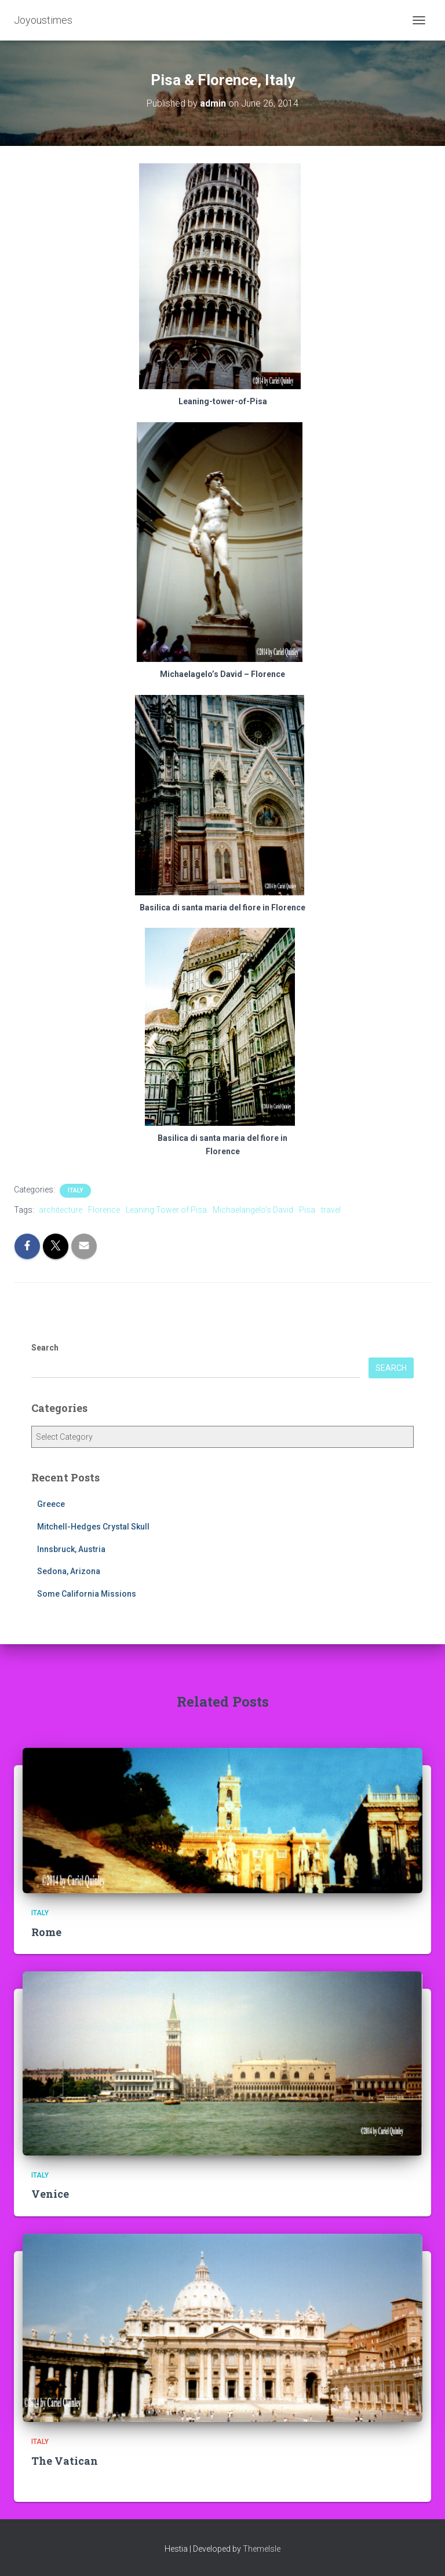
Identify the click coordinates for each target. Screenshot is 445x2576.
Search (45, 1347)
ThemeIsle (261, 2548)
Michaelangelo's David (253, 1209)
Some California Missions (86, 1593)
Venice (50, 2194)
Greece (51, 1504)
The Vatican (64, 2461)
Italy (75, 1190)
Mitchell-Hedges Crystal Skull (93, 1526)
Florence (104, 1209)
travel (331, 1209)
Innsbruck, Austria (71, 1549)
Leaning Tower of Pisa (166, 1209)
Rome (46, 1932)
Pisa (307, 1209)
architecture (60, 1209)
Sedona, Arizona (68, 1571)
